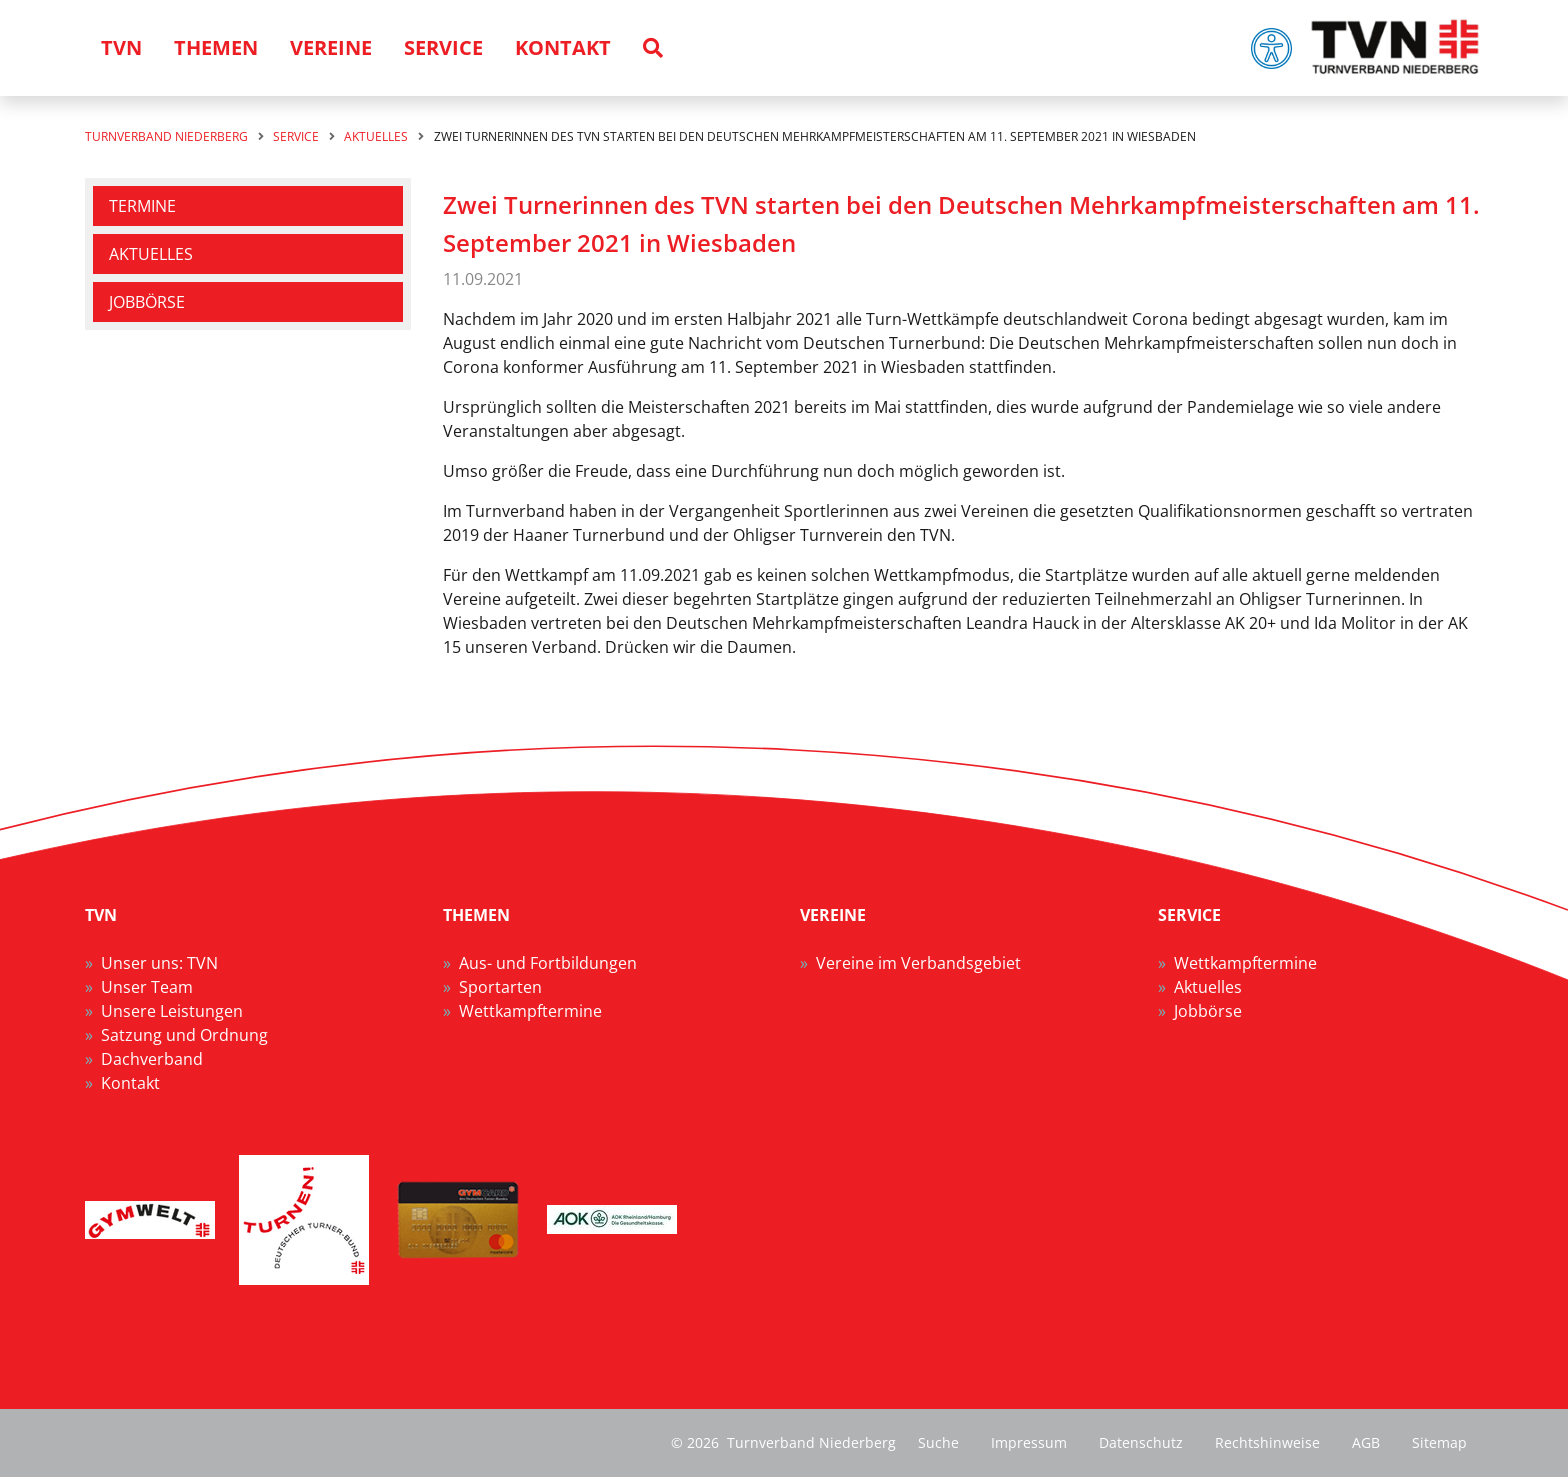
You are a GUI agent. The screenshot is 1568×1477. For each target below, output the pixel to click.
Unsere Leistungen (172, 1011)
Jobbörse (147, 302)
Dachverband (152, 1059)
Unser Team (147, 987)
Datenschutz (1141, 1442)
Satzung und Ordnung (184, 1035)
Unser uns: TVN (159, 963)
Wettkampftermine (530, 1011)
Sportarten (500, 987)
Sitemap (1439, 1442)
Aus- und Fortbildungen (548, 963)
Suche (938, 1442)
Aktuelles (151, 254)
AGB (1366, 1442)
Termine (142, 206)
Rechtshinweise (1267, 1442)
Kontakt (130, 1083)
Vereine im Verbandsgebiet (918, 963)
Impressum (1029, 1442)
